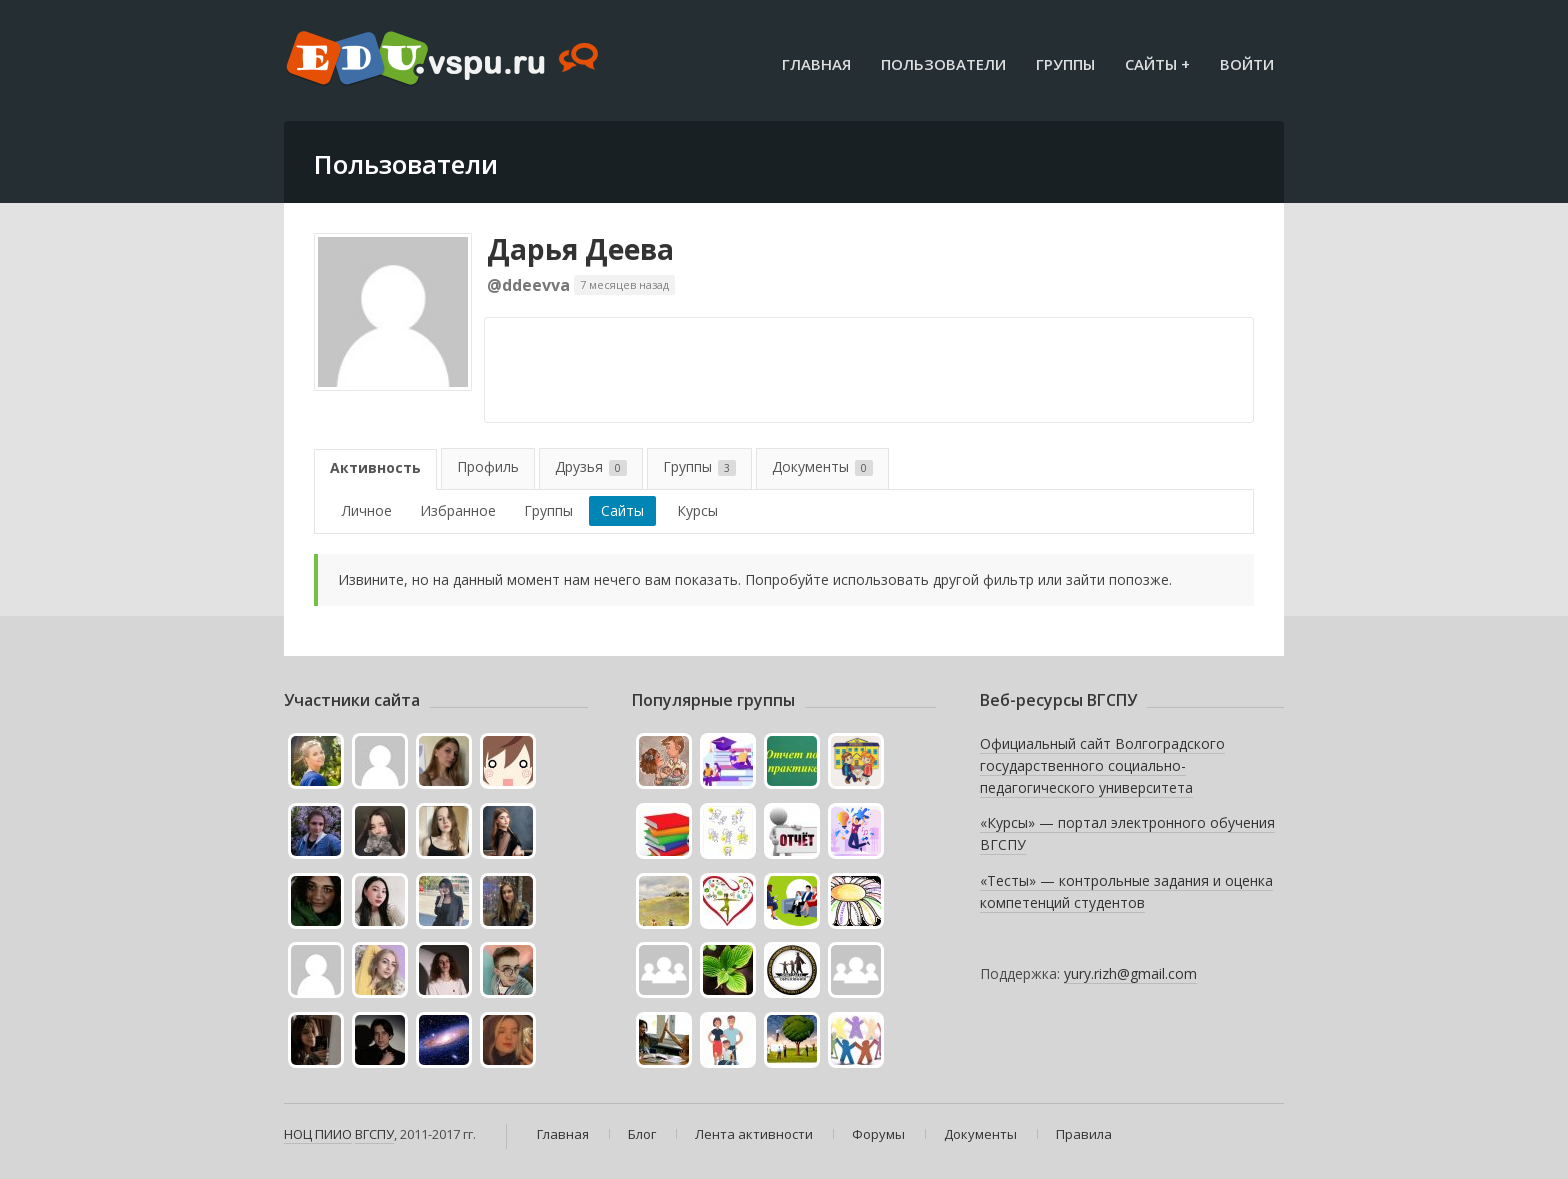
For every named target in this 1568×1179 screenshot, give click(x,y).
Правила (1084, 1134)
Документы (822, 466)
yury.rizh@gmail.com (1130, 973)
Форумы (878, 1134)
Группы (1065, 64)
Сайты (622, 510)
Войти (1247, 64)
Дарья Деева (580, 249)
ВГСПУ (374, 1134)
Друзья (591, 466)
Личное (367, 510)
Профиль (488, 466)
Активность (375, 467)
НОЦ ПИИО (318, 1134)
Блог (642, 1134)
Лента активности (754, 1134)
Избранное (458, 510)
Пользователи (943, 64)
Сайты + (1157, 64)
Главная (816, 64)
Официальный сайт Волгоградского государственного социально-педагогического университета (1102, 765)
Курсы (697, 510)
